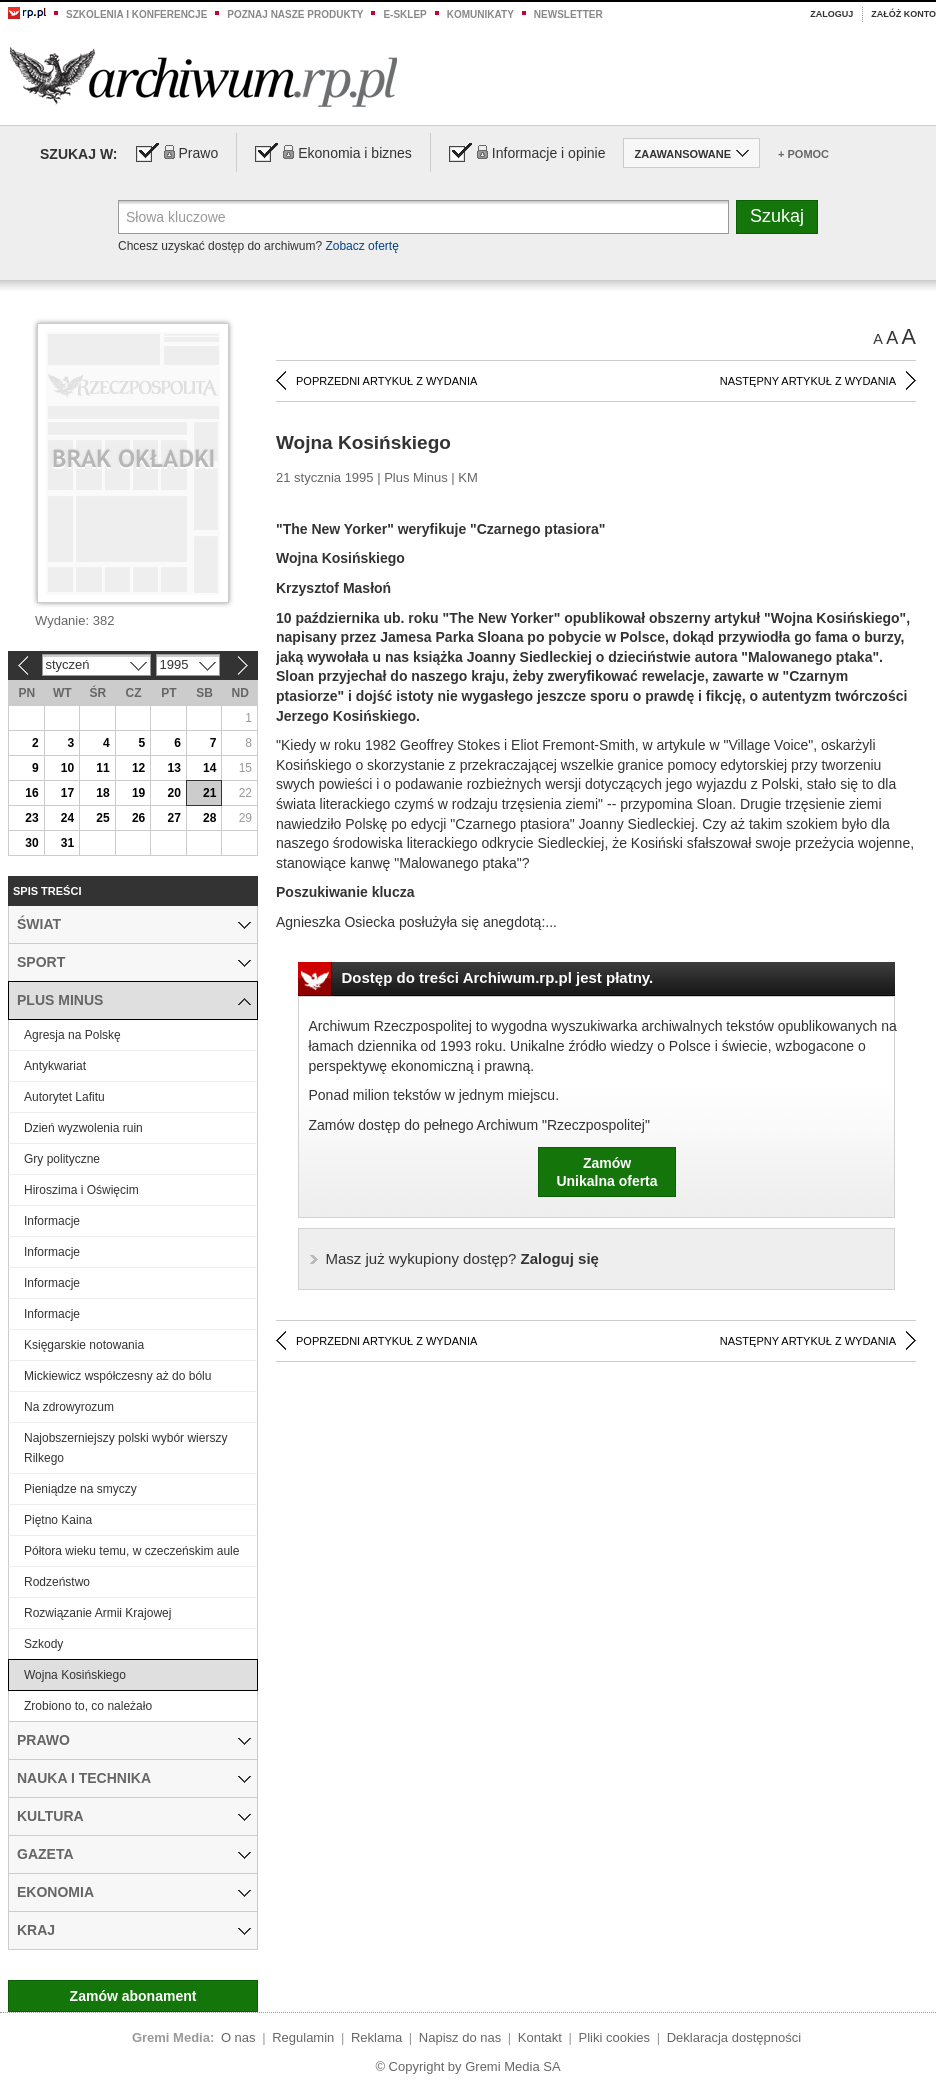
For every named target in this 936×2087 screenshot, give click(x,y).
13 (173, 768)
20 (173, 793)
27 (173, 818)
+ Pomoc (803, 154)
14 (209, 768)
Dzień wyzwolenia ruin (83, 1128)
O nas (238, 2037)
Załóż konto (903, 14)
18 (102, 793)
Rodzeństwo (57, 1582)
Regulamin (303, 2037)
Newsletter (568, 14)
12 (138, 768)
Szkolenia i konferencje (136, 14)
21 (209, 793)
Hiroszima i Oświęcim (81, 1190)
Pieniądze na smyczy (80, 1489)
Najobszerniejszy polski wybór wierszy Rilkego (125, 1448)
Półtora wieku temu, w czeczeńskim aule (131, 1551)
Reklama (376, 2037)
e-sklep (404, 14)
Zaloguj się (462, 1258)
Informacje (52, 1221)
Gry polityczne (62, 1159)
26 (138, 818)
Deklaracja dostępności (734, 2037)
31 (67, 843)
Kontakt (540, 2037)
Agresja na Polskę (72, 1035)
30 (31, 843)
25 (102, 818)
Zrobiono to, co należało (88, 1706)
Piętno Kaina (58, 1520)
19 (138, 793)
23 (31, 818)
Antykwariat (55, 1066)
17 (67, 793)
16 (31, 793)
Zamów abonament (133, 1996)
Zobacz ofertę (361, 246)
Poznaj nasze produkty (295, 14)
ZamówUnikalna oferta (606, 1172)
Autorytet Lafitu (64, 1097)
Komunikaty (480, 14)
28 (209, 818)
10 (67, 768)
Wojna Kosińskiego (75, 1675)
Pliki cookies (615, 2037)
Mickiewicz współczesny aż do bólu (117, 1376)
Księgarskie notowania (84, 1345)
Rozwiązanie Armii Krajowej (97, 1613)
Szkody (43, 1644)
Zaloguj (831, 14)
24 (67, 818)
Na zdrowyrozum (69, 1407)
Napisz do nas (460, 2037)
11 (102, 768)
